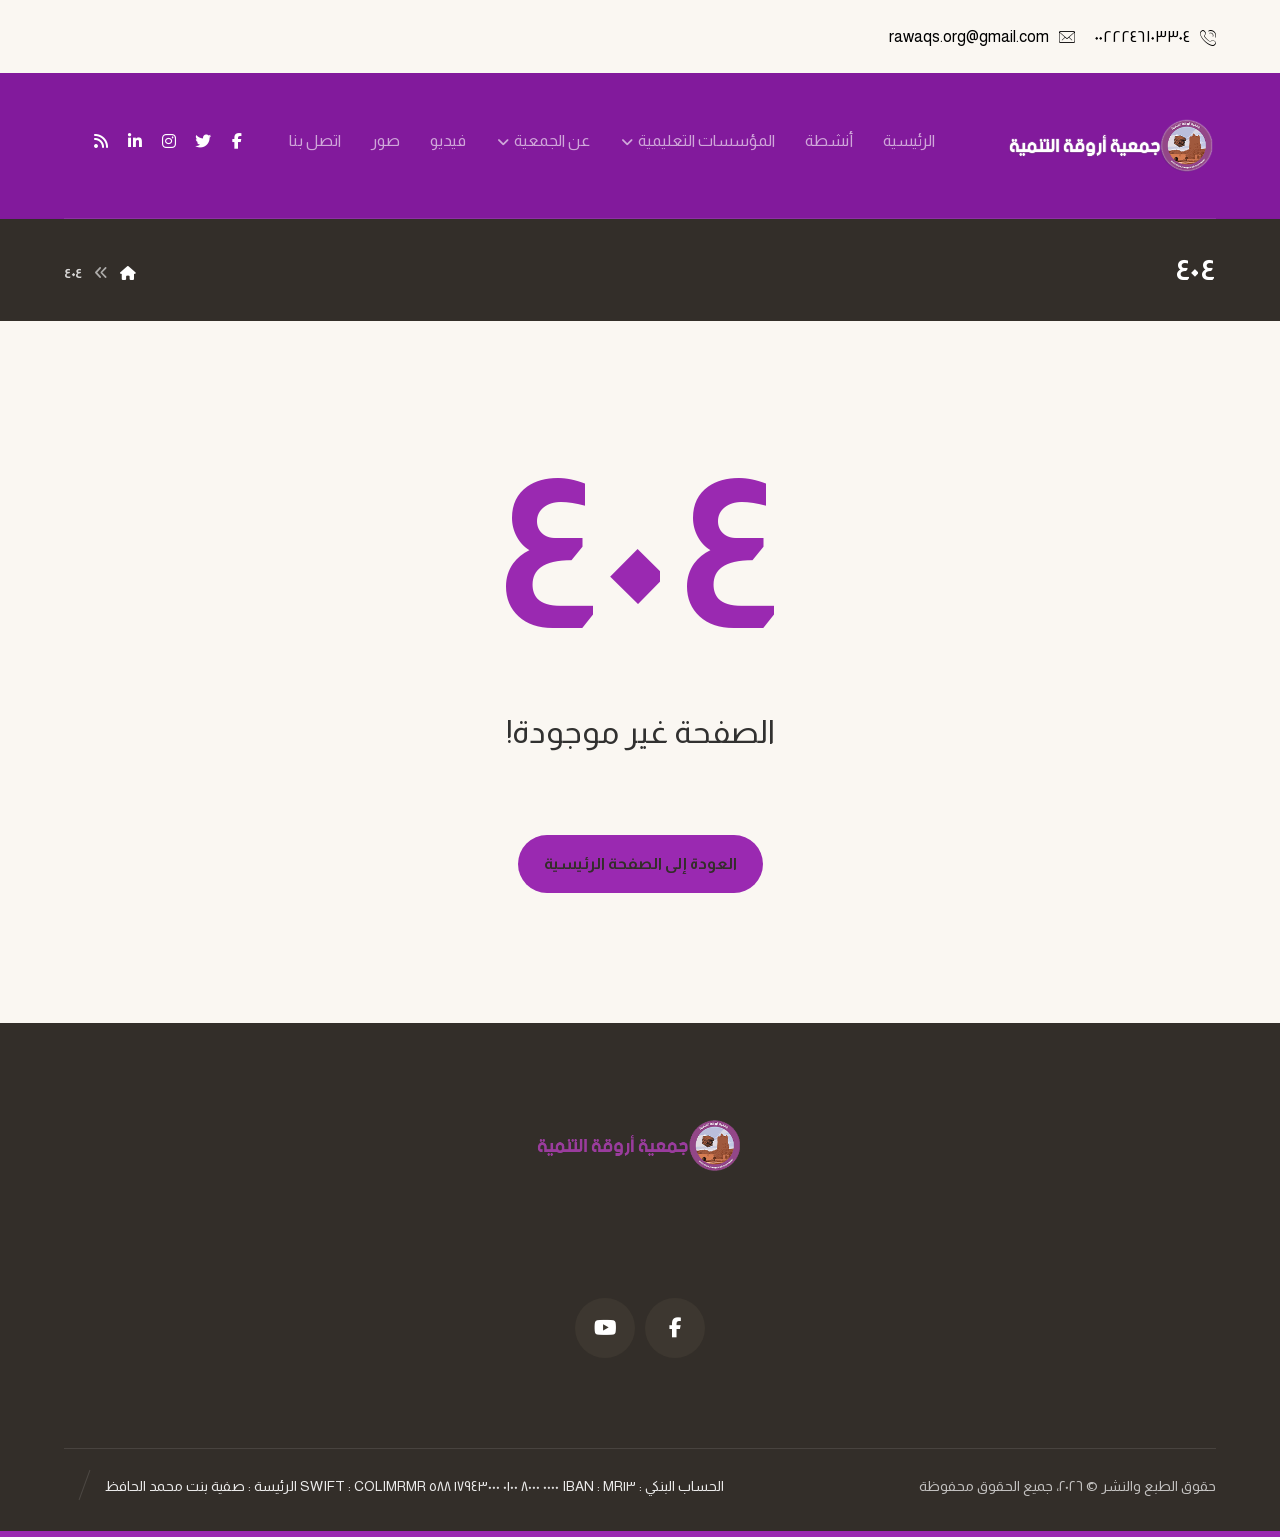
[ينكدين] (135, 141)
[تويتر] (203, 141)
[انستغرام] (169, 141)
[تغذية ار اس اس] (101, 141)
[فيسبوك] (237, 141)
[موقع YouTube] (605, 1328)
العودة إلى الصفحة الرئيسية (640, 863)
